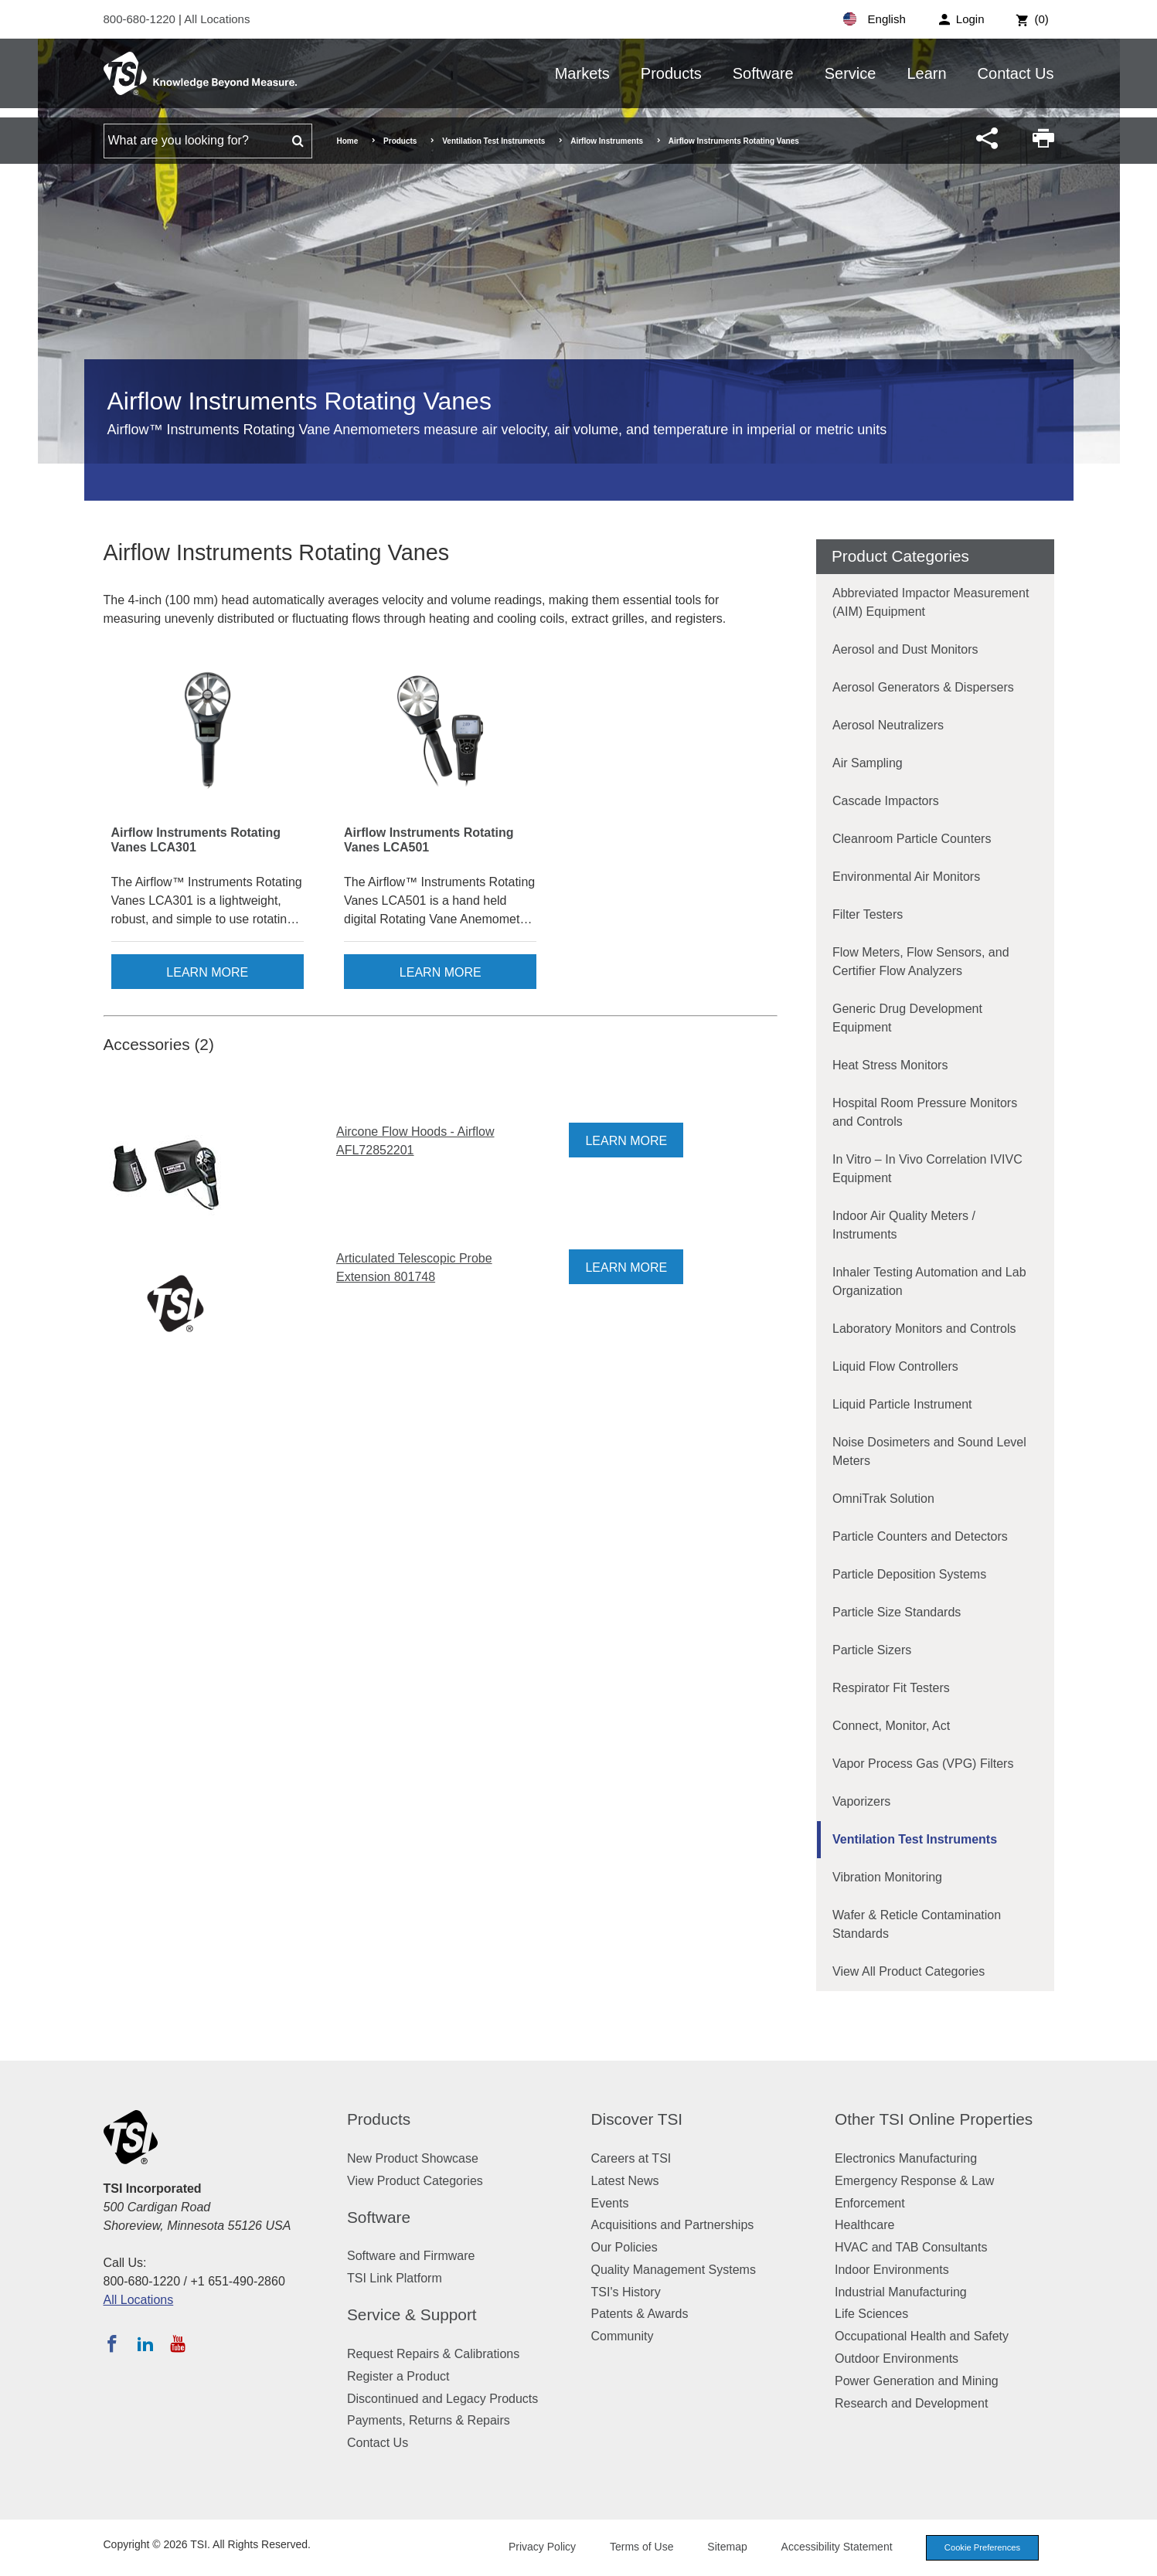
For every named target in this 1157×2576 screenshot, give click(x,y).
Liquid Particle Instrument (902, 1404)
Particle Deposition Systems (909, 1574)
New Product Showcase (412, 2158)
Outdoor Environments (896, 2358)
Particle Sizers (871, 1650)
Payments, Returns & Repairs (428, 2420)
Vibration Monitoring (887, 1877)
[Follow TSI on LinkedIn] (145, 2343)
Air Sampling (867, 763)
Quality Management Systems (673, 2269)
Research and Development (911, 2403)
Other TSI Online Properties (934, 2119)
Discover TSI (637, 2119)
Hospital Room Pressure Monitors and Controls (924, 1112)
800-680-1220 (141, 18)
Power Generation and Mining (917, 2380)
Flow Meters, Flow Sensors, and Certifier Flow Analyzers (920, 961)
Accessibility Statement (837, 2546)
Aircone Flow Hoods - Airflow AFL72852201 (415, 1141)
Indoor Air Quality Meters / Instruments (903, 1225)
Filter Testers (867, 914)
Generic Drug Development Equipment (907, 1018)
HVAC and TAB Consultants (911, 2247)
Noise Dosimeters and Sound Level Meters (929, 1451)
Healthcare (864, 2224)
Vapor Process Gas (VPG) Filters (922, 1763)
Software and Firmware (411, 2255)
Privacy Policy (542, 2546)
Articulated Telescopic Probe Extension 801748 (414, 1267)
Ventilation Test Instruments (493, 141)
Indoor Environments (892, 2269)
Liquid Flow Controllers (895, 1366)
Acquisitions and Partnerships (672, 2224)
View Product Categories (415, 2180)
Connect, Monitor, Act (891, 1725)
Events (610, 2203)
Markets (582, 73)
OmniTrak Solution (883, 1498)
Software (763, 73)
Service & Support (412, 2314)
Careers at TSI (631, 2158)
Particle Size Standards (896, 1612)
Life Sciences (871, 2313)
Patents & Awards (640, 2313)
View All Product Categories (908, 1971)
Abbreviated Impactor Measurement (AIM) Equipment (930, 602)
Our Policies (624, 2247)
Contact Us (1016, 73)
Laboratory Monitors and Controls (924, 1328)
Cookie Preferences (982, 2547)
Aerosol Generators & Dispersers (923, 687)
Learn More (207, 972)
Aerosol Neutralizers (888, 725)
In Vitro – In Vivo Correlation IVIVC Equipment (927, 1168)
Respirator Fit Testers (891, 1687)
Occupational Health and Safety (922, 2336)
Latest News (625, 2180)
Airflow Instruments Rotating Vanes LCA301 (196, 840)
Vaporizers (861, 1801)
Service (850, 73)
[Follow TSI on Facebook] (112, 2343)
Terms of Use (641, 2546)
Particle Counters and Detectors (920, 1536)
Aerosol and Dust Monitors (905, 649)
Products (671, 73)
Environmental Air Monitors (906, 876)
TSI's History (626, 2292)
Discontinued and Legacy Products (442, 2398)
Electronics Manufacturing (906, 2158)
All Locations (217, 18)
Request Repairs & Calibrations (433, 2353)
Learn (926, 73)
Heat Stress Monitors (890, 1065)
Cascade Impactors (885, 800)
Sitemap (727, 2546)
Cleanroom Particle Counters (911, 838)
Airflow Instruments (606, 141)
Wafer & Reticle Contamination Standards (916, 1924)
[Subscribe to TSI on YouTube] (177, 2343)
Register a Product (398, 2376)
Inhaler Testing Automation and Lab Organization (929, 1281)
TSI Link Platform (394, 2278)
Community (622, 2336)
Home (348, 141)
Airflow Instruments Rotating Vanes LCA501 (429, 840)
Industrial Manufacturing (901, 2292)
